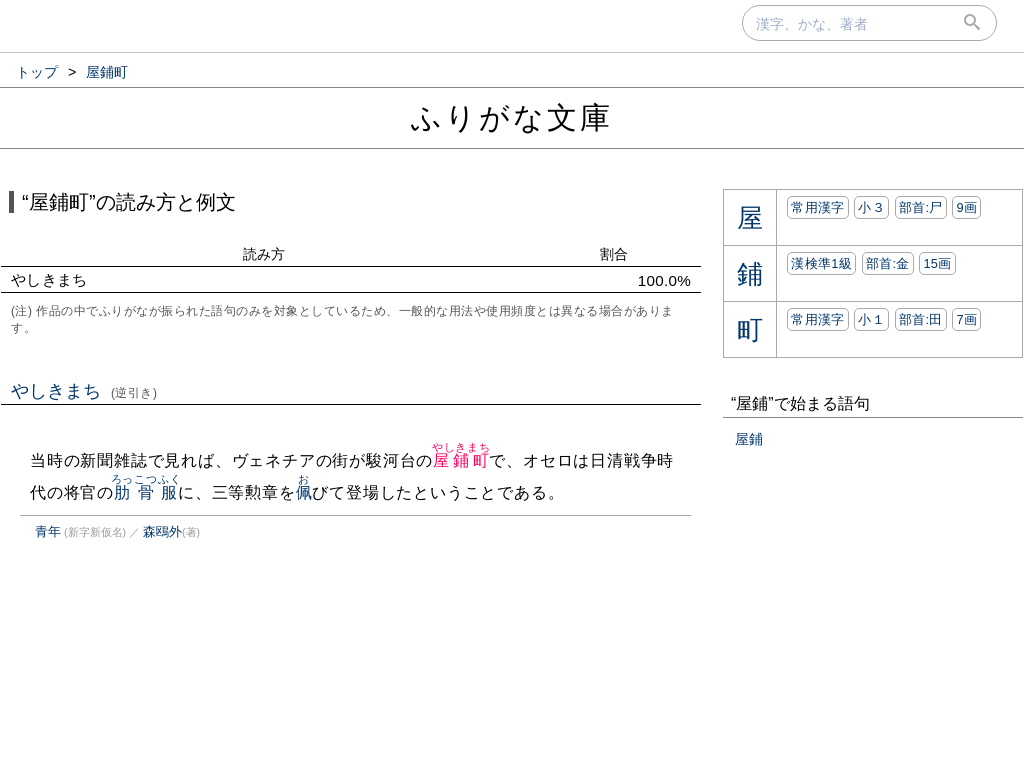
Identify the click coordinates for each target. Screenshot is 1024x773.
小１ (871, 319)
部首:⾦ (888, 263)
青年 (48, 531)
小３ (871, 207)
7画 (966, 319)
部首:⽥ (921, 319)
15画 (937, 263)
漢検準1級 (821, 263)
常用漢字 (817, 207)
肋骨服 (146, 492)
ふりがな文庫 (512, 117)
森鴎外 (162, 531)
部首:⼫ (921, 207)
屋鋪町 (461, 460)
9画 (966, 207)
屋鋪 (749, 439)
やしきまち (84, 391)
